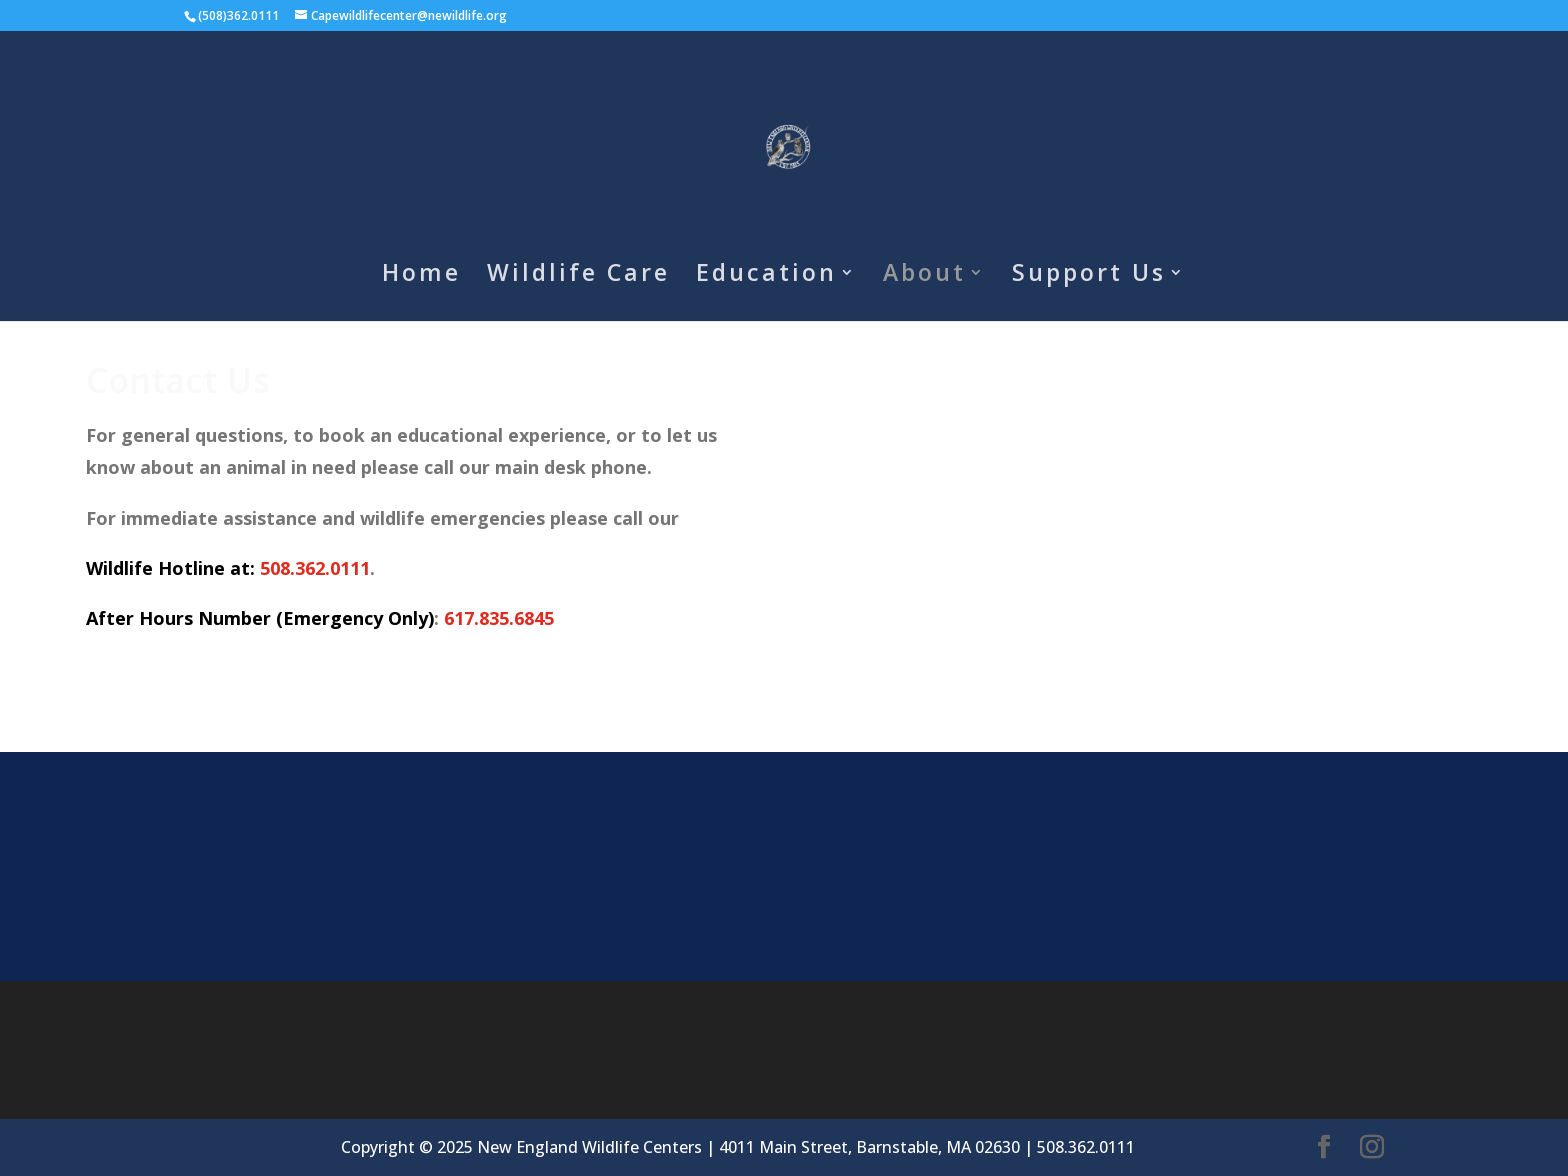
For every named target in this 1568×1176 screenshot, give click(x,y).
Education (766, 276)
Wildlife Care (578, 276)
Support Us (1089, 276)
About (924, 276)
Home (421, 276)
